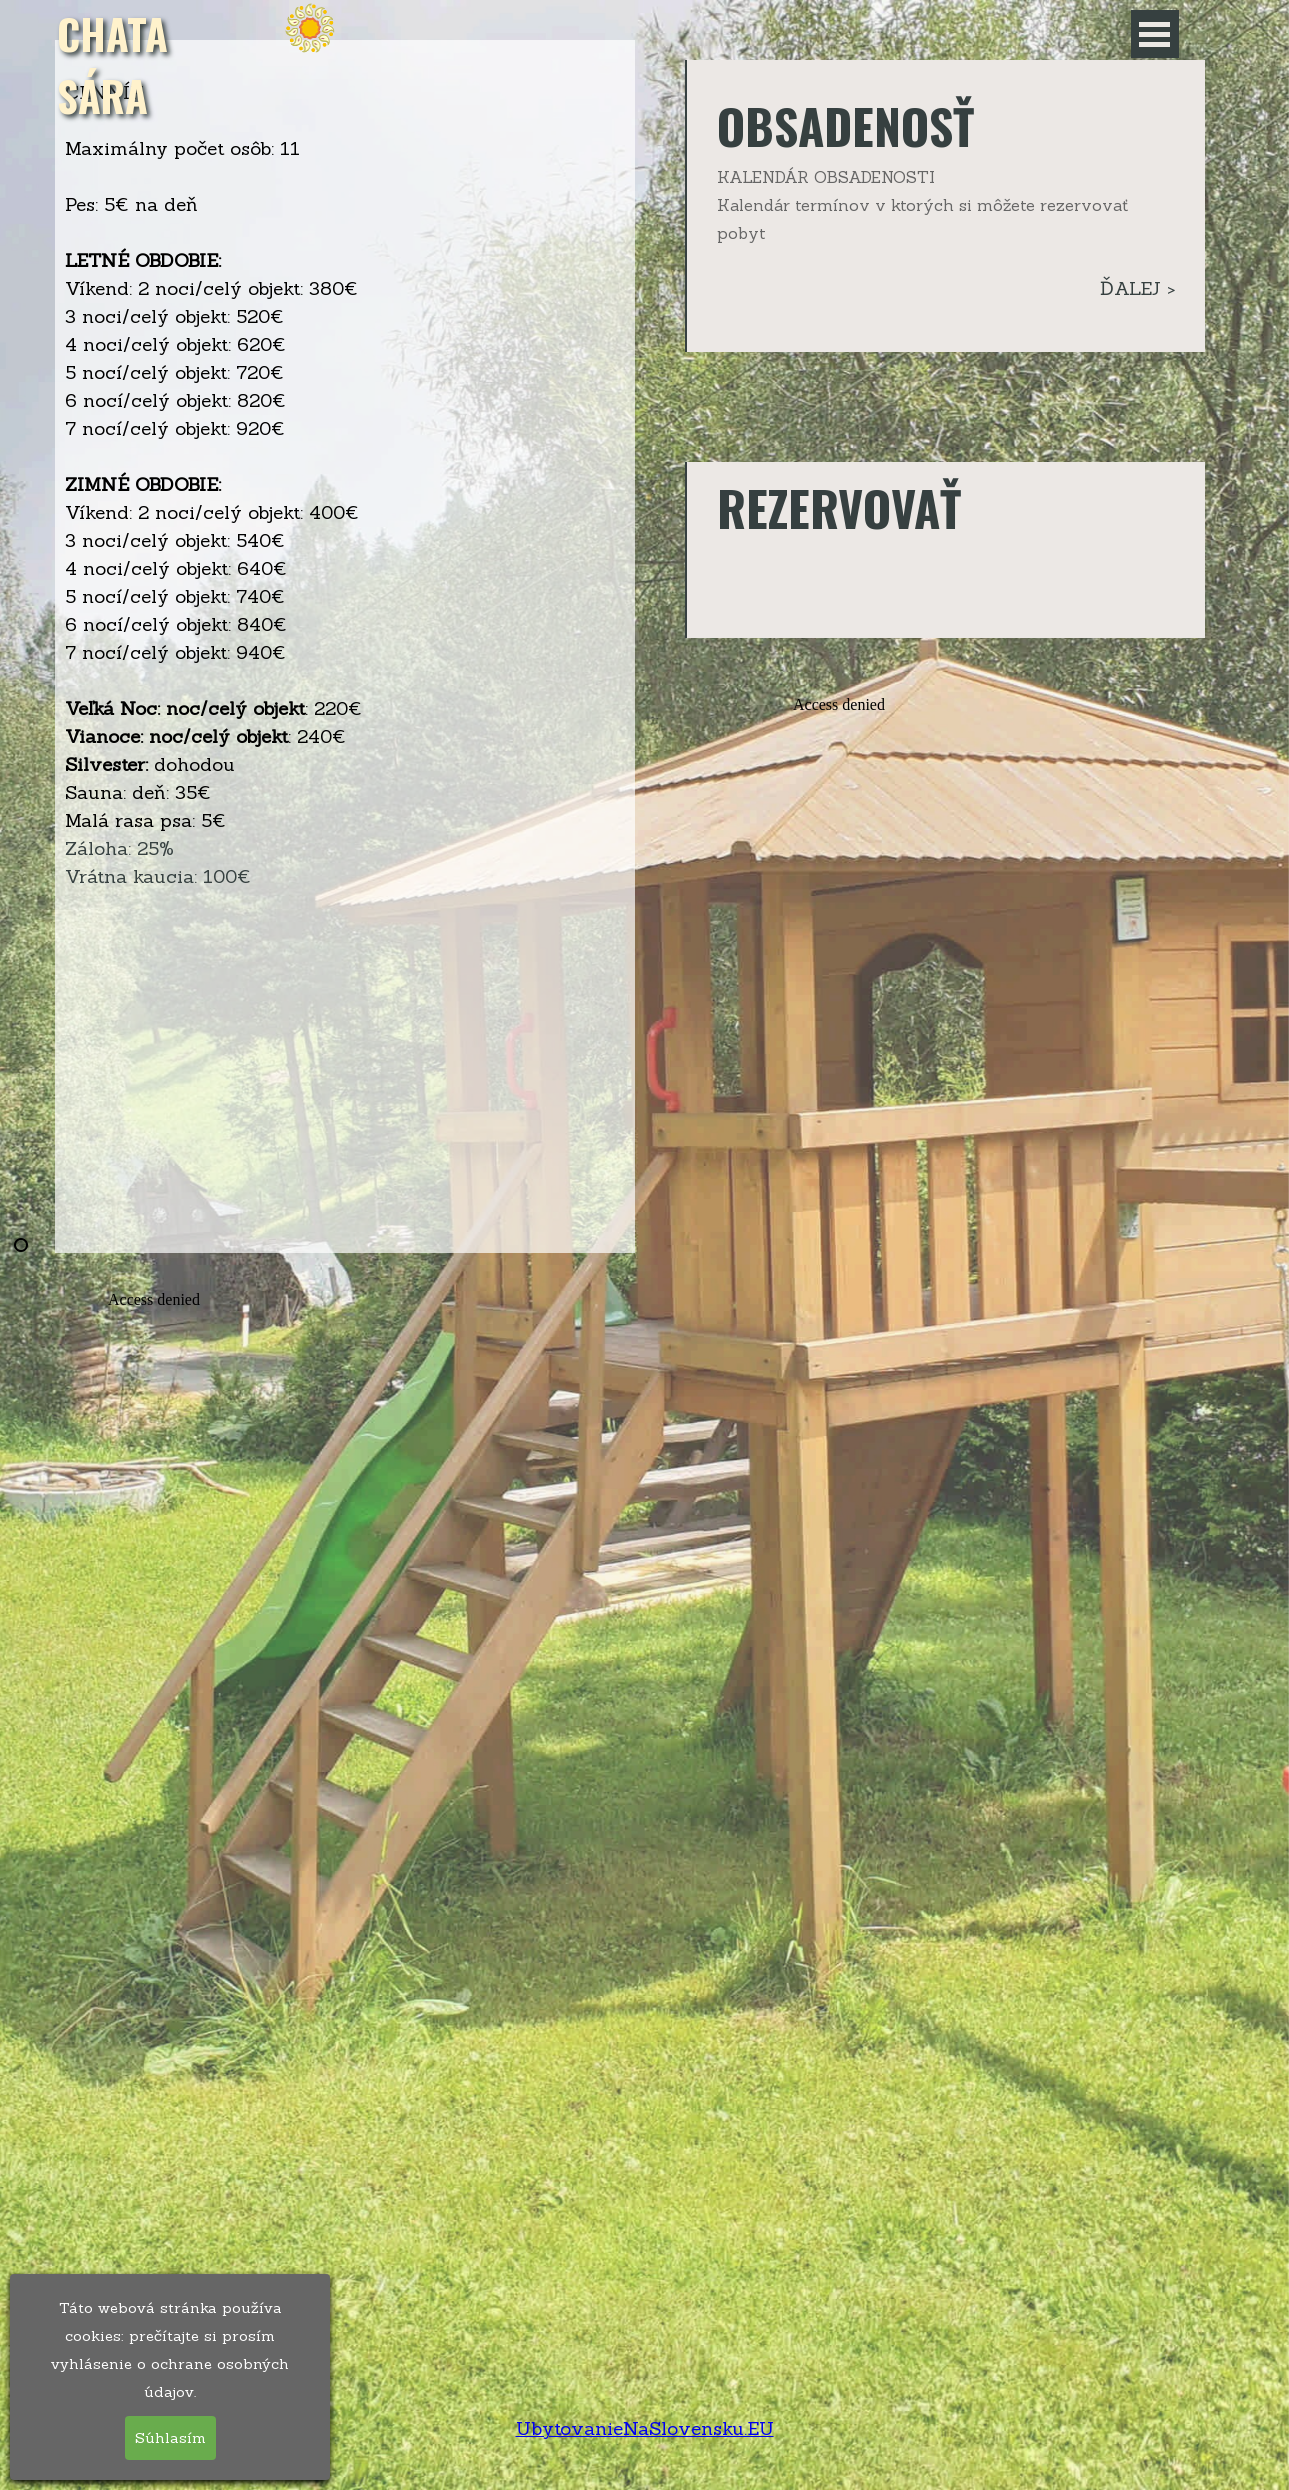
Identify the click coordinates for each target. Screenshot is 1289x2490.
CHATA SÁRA (118, 64)
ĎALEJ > (1137, 288)
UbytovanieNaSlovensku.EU (645, 2428)
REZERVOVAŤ (839, 507)
